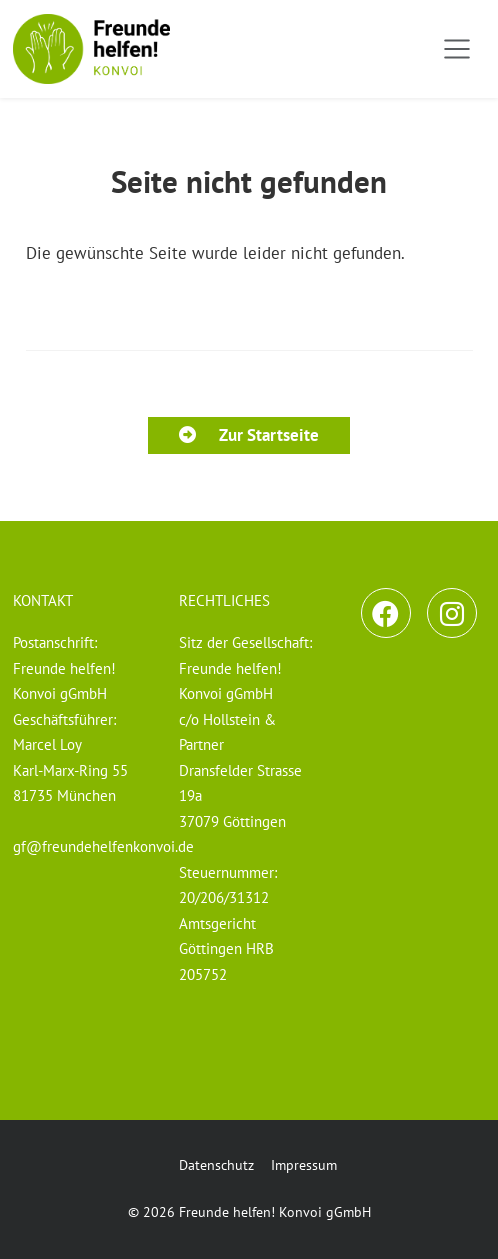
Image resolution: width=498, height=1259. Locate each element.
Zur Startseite (248, 435)
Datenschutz (216, 1165)
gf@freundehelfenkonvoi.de (103, 846)
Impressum (304, 1165)
